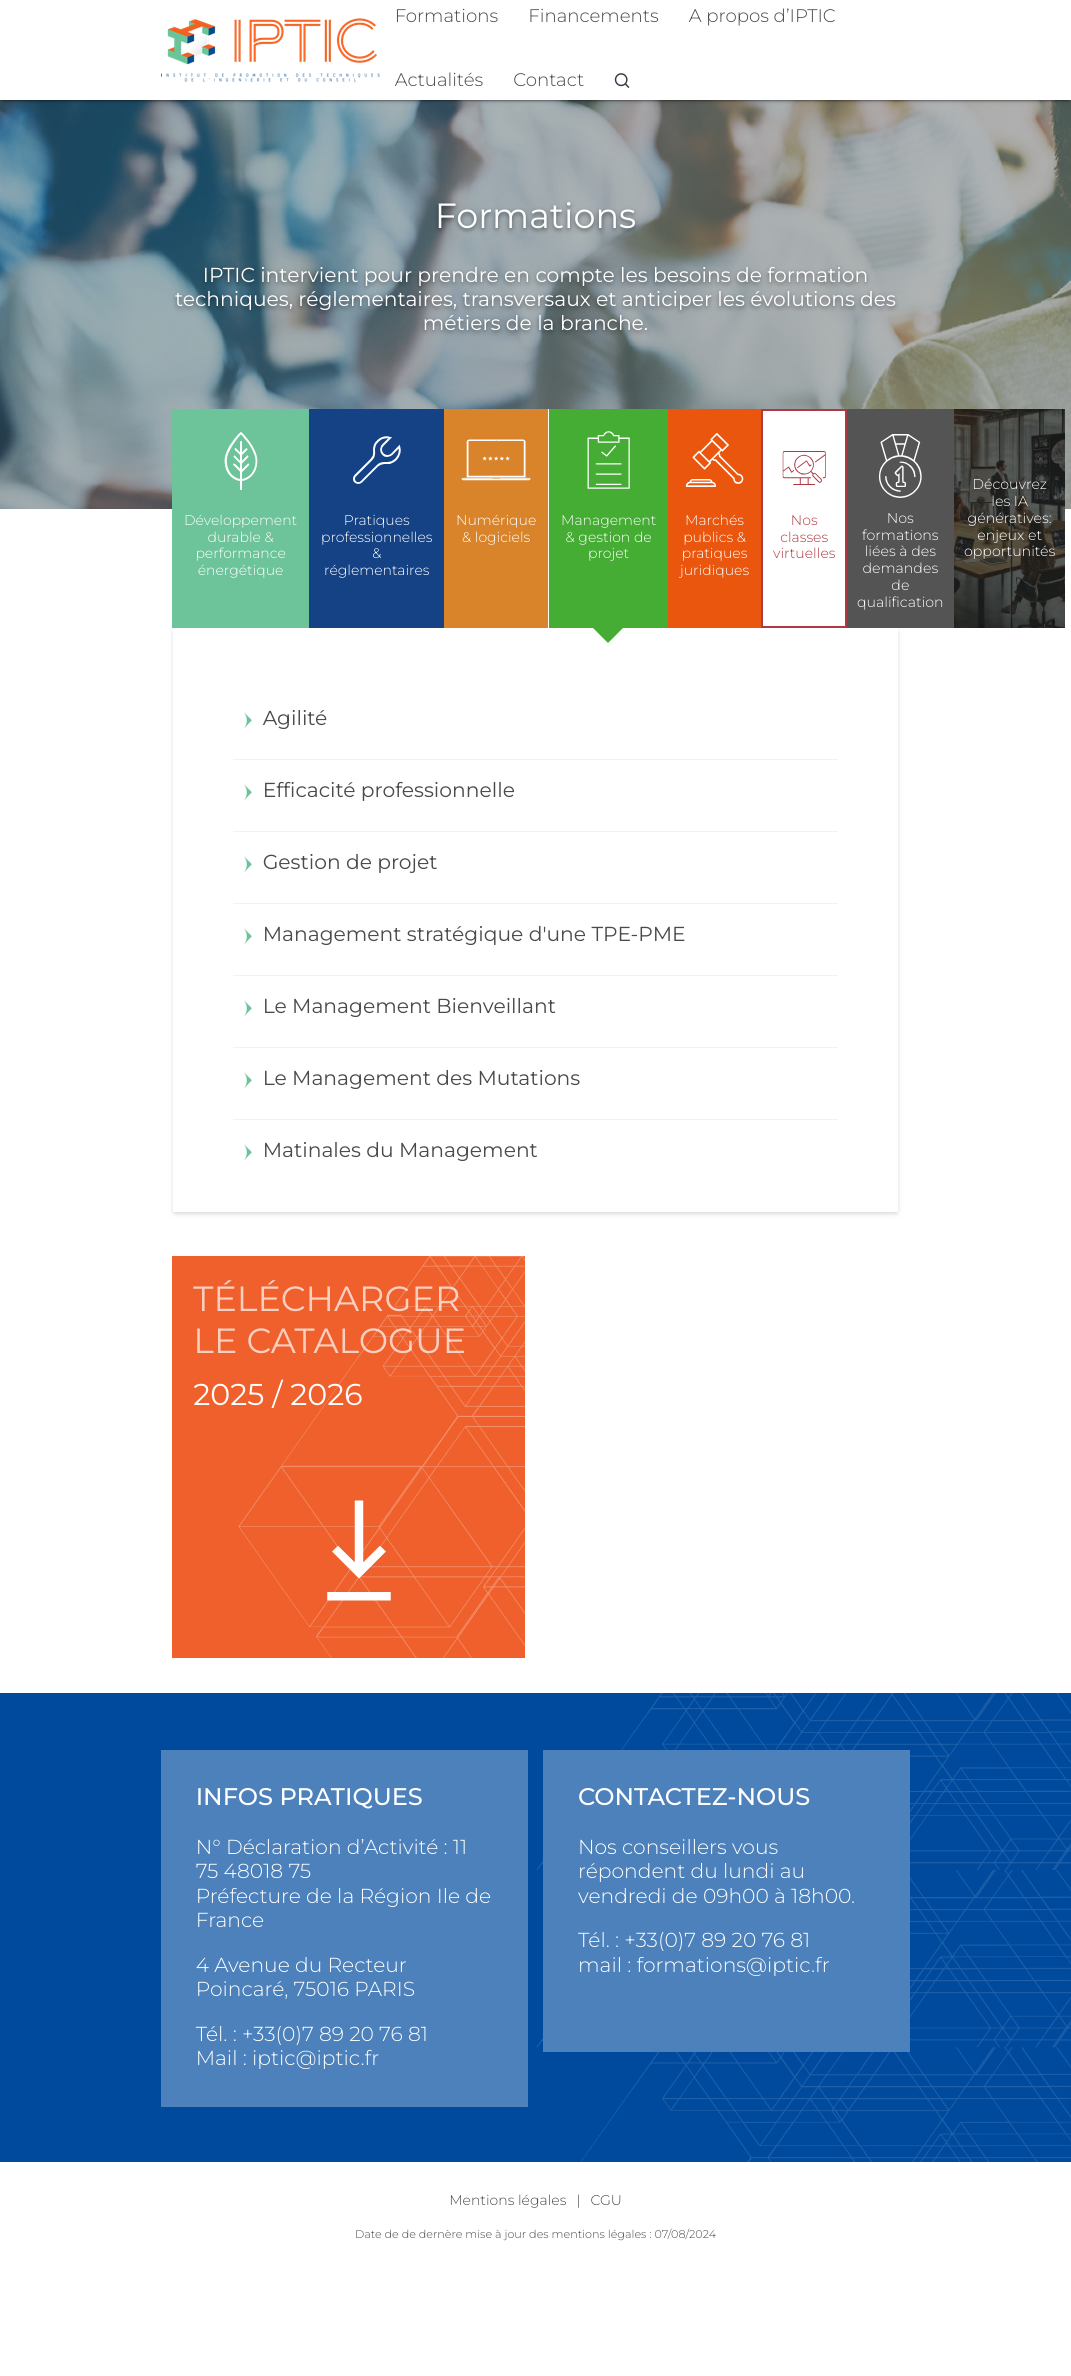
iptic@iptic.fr (315, 2058)
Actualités (439, 79)
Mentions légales (507, 2200)
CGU (605, 2200)
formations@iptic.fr (732, 1965)
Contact (548, 79)
